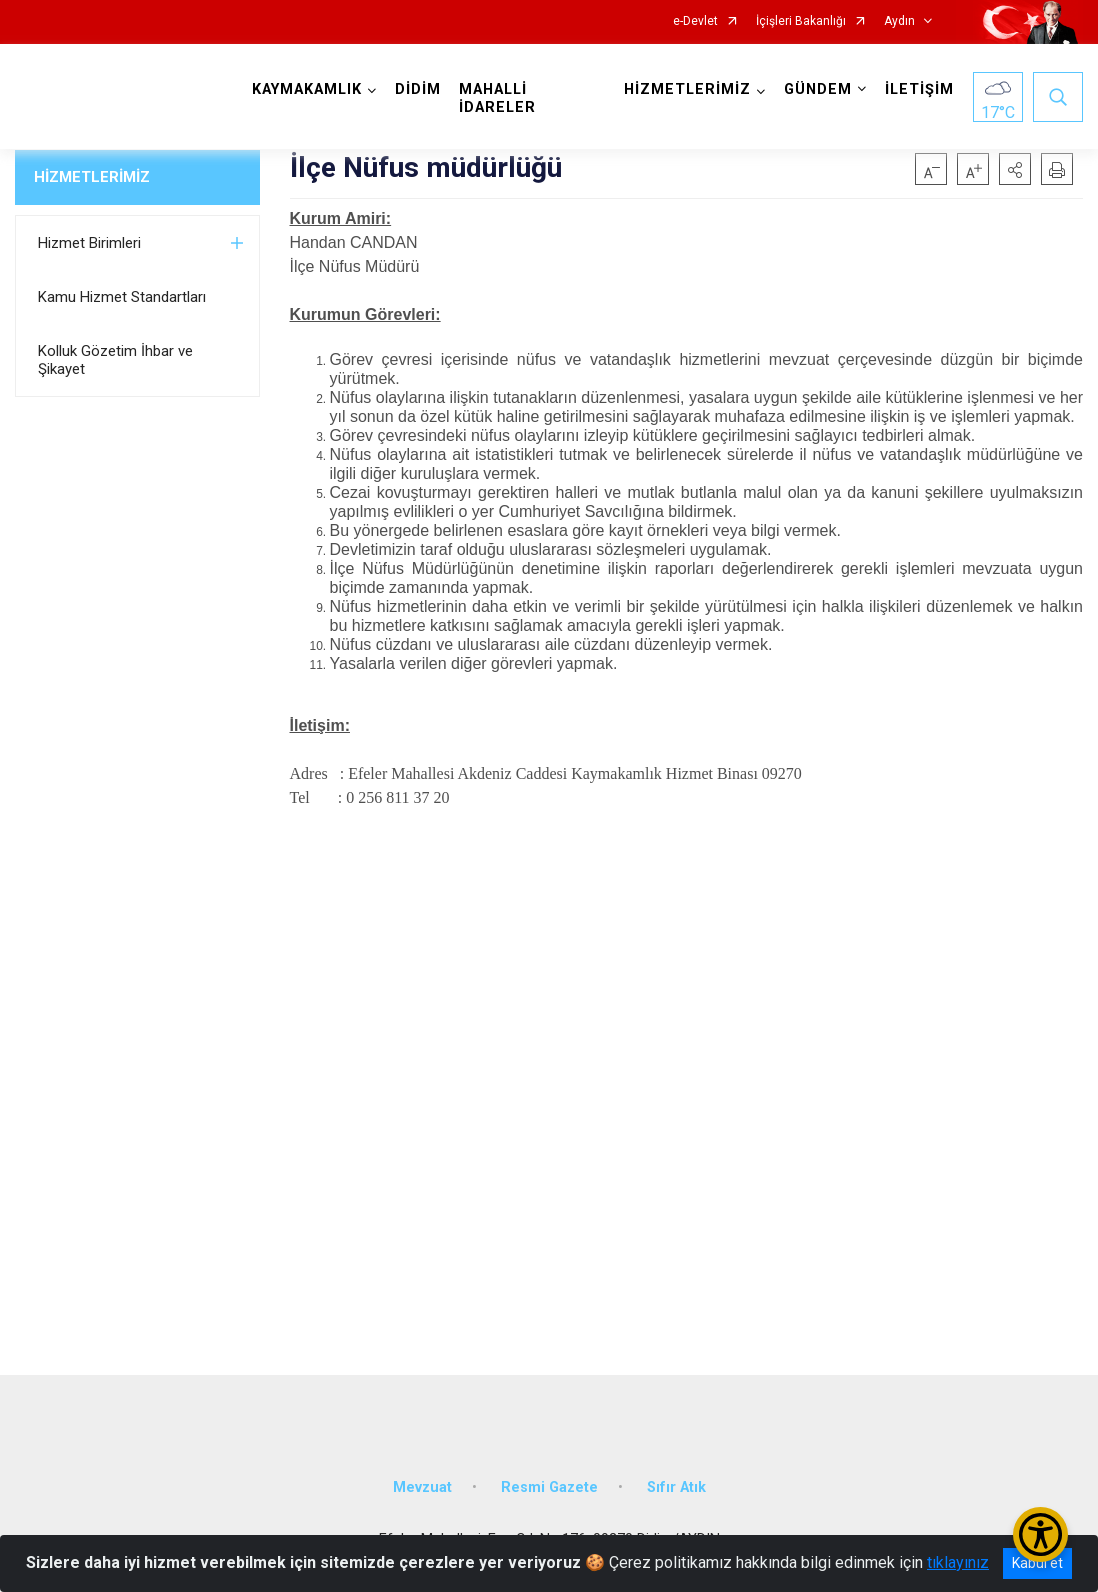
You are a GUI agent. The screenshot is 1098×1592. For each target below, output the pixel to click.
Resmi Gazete (549, 1487)
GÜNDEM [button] (818, 89)
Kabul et (1037, 1563)
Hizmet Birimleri (89, 243)
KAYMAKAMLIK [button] (307, 89)
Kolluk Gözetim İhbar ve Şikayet (115, 360)
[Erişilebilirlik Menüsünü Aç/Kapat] (1040, 1534)
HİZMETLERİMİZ (92, 177)
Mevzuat (422, 1487)
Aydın (899, 21)
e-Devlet (695, 21)
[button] (1015, 169)
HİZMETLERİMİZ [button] (687, 89)
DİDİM (418, 89)
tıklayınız (958, 1562)
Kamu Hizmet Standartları (122, 297)
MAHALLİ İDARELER (497, 98)
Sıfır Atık (676, 1487)
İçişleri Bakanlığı (801, 21)
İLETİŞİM (919, 89)
